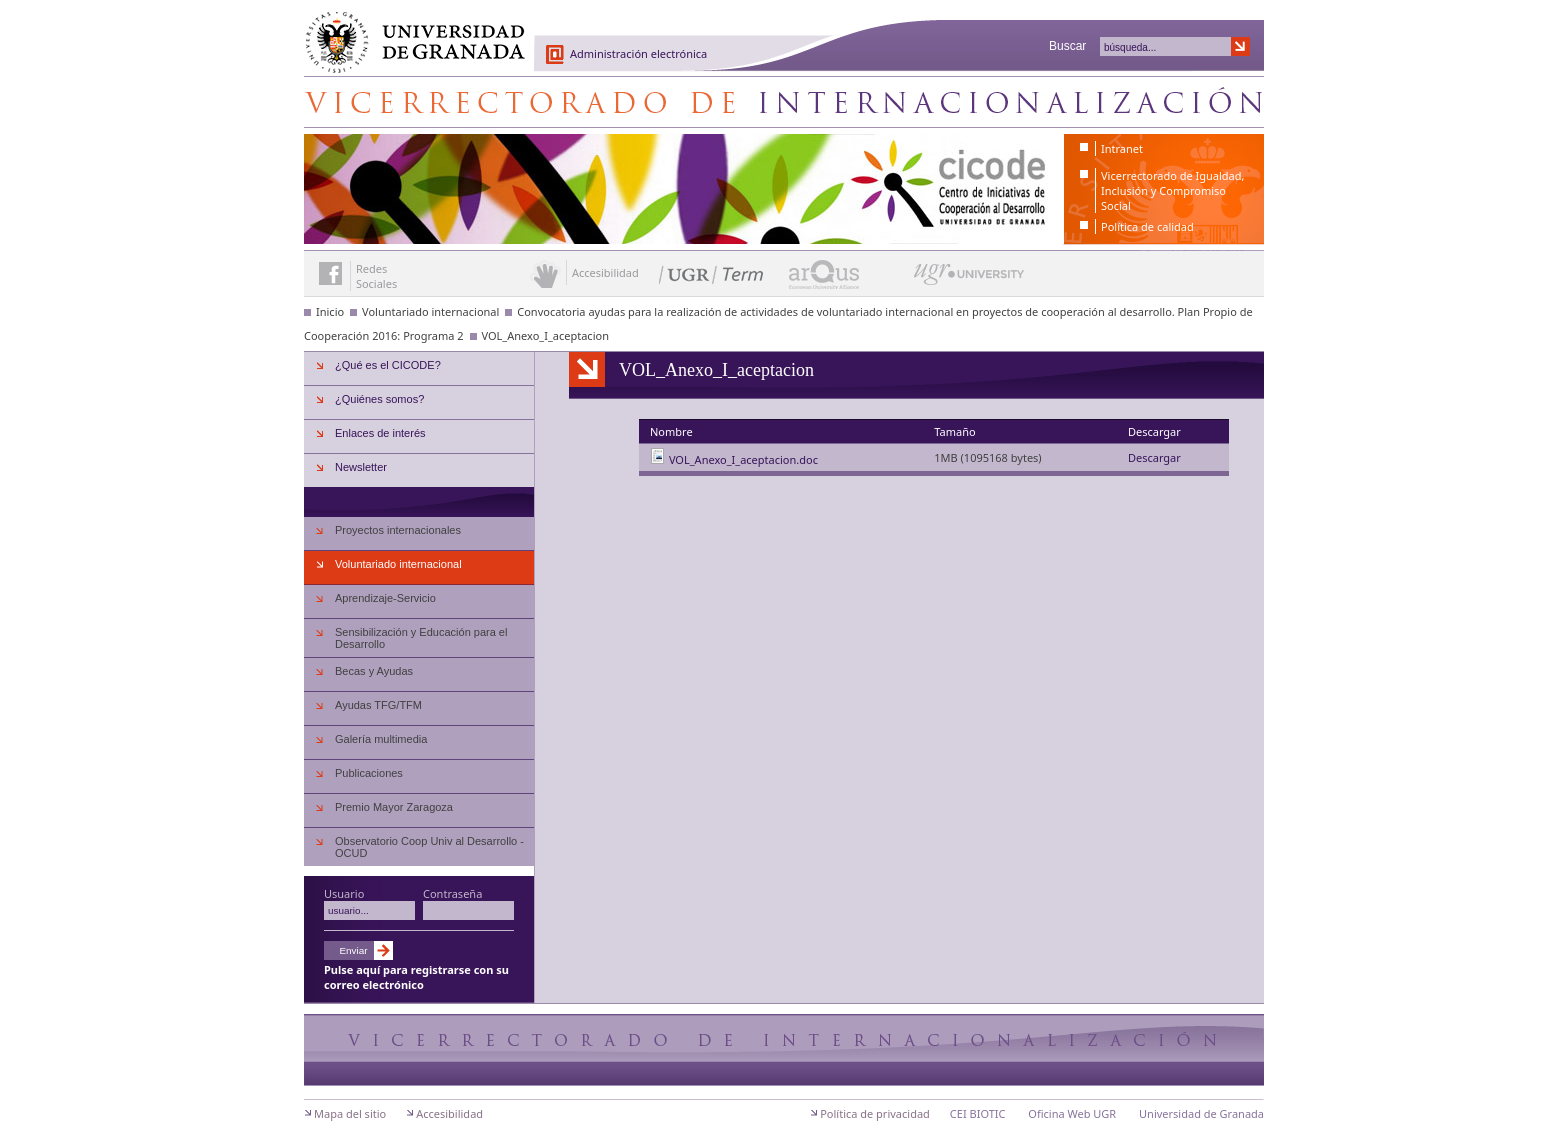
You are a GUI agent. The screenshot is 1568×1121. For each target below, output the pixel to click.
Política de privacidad (875, 1113)
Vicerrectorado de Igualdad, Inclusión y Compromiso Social (1172, 190)
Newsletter (361, 467)
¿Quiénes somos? (379, 399)
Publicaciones (369, 773)
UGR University (969, 279)
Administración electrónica (638, 53)
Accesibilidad (449, 1113)
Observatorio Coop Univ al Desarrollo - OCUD (429, 847)
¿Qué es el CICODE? (388, 365)
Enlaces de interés (380, 433)
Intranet (1122, 148)
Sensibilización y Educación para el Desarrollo (421, 638)
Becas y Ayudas (374, 671)
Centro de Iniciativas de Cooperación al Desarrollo (784, 102)
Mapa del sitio (350, 1113)
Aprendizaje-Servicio (385, 598)
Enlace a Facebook (330, 273)
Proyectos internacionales (398, 530)
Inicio (330, 311)
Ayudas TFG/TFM (378, 705)
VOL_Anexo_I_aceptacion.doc (743, 459)
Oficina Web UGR (1072, 1113)
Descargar (1154, 457)
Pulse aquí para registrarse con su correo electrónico (416, 977)
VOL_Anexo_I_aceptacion (545, 335)
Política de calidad (1147, 226)
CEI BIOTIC (978, 1113)
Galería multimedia (381, 739)
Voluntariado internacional (430, 311)
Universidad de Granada (408, 31)
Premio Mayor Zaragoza (394, 807)
